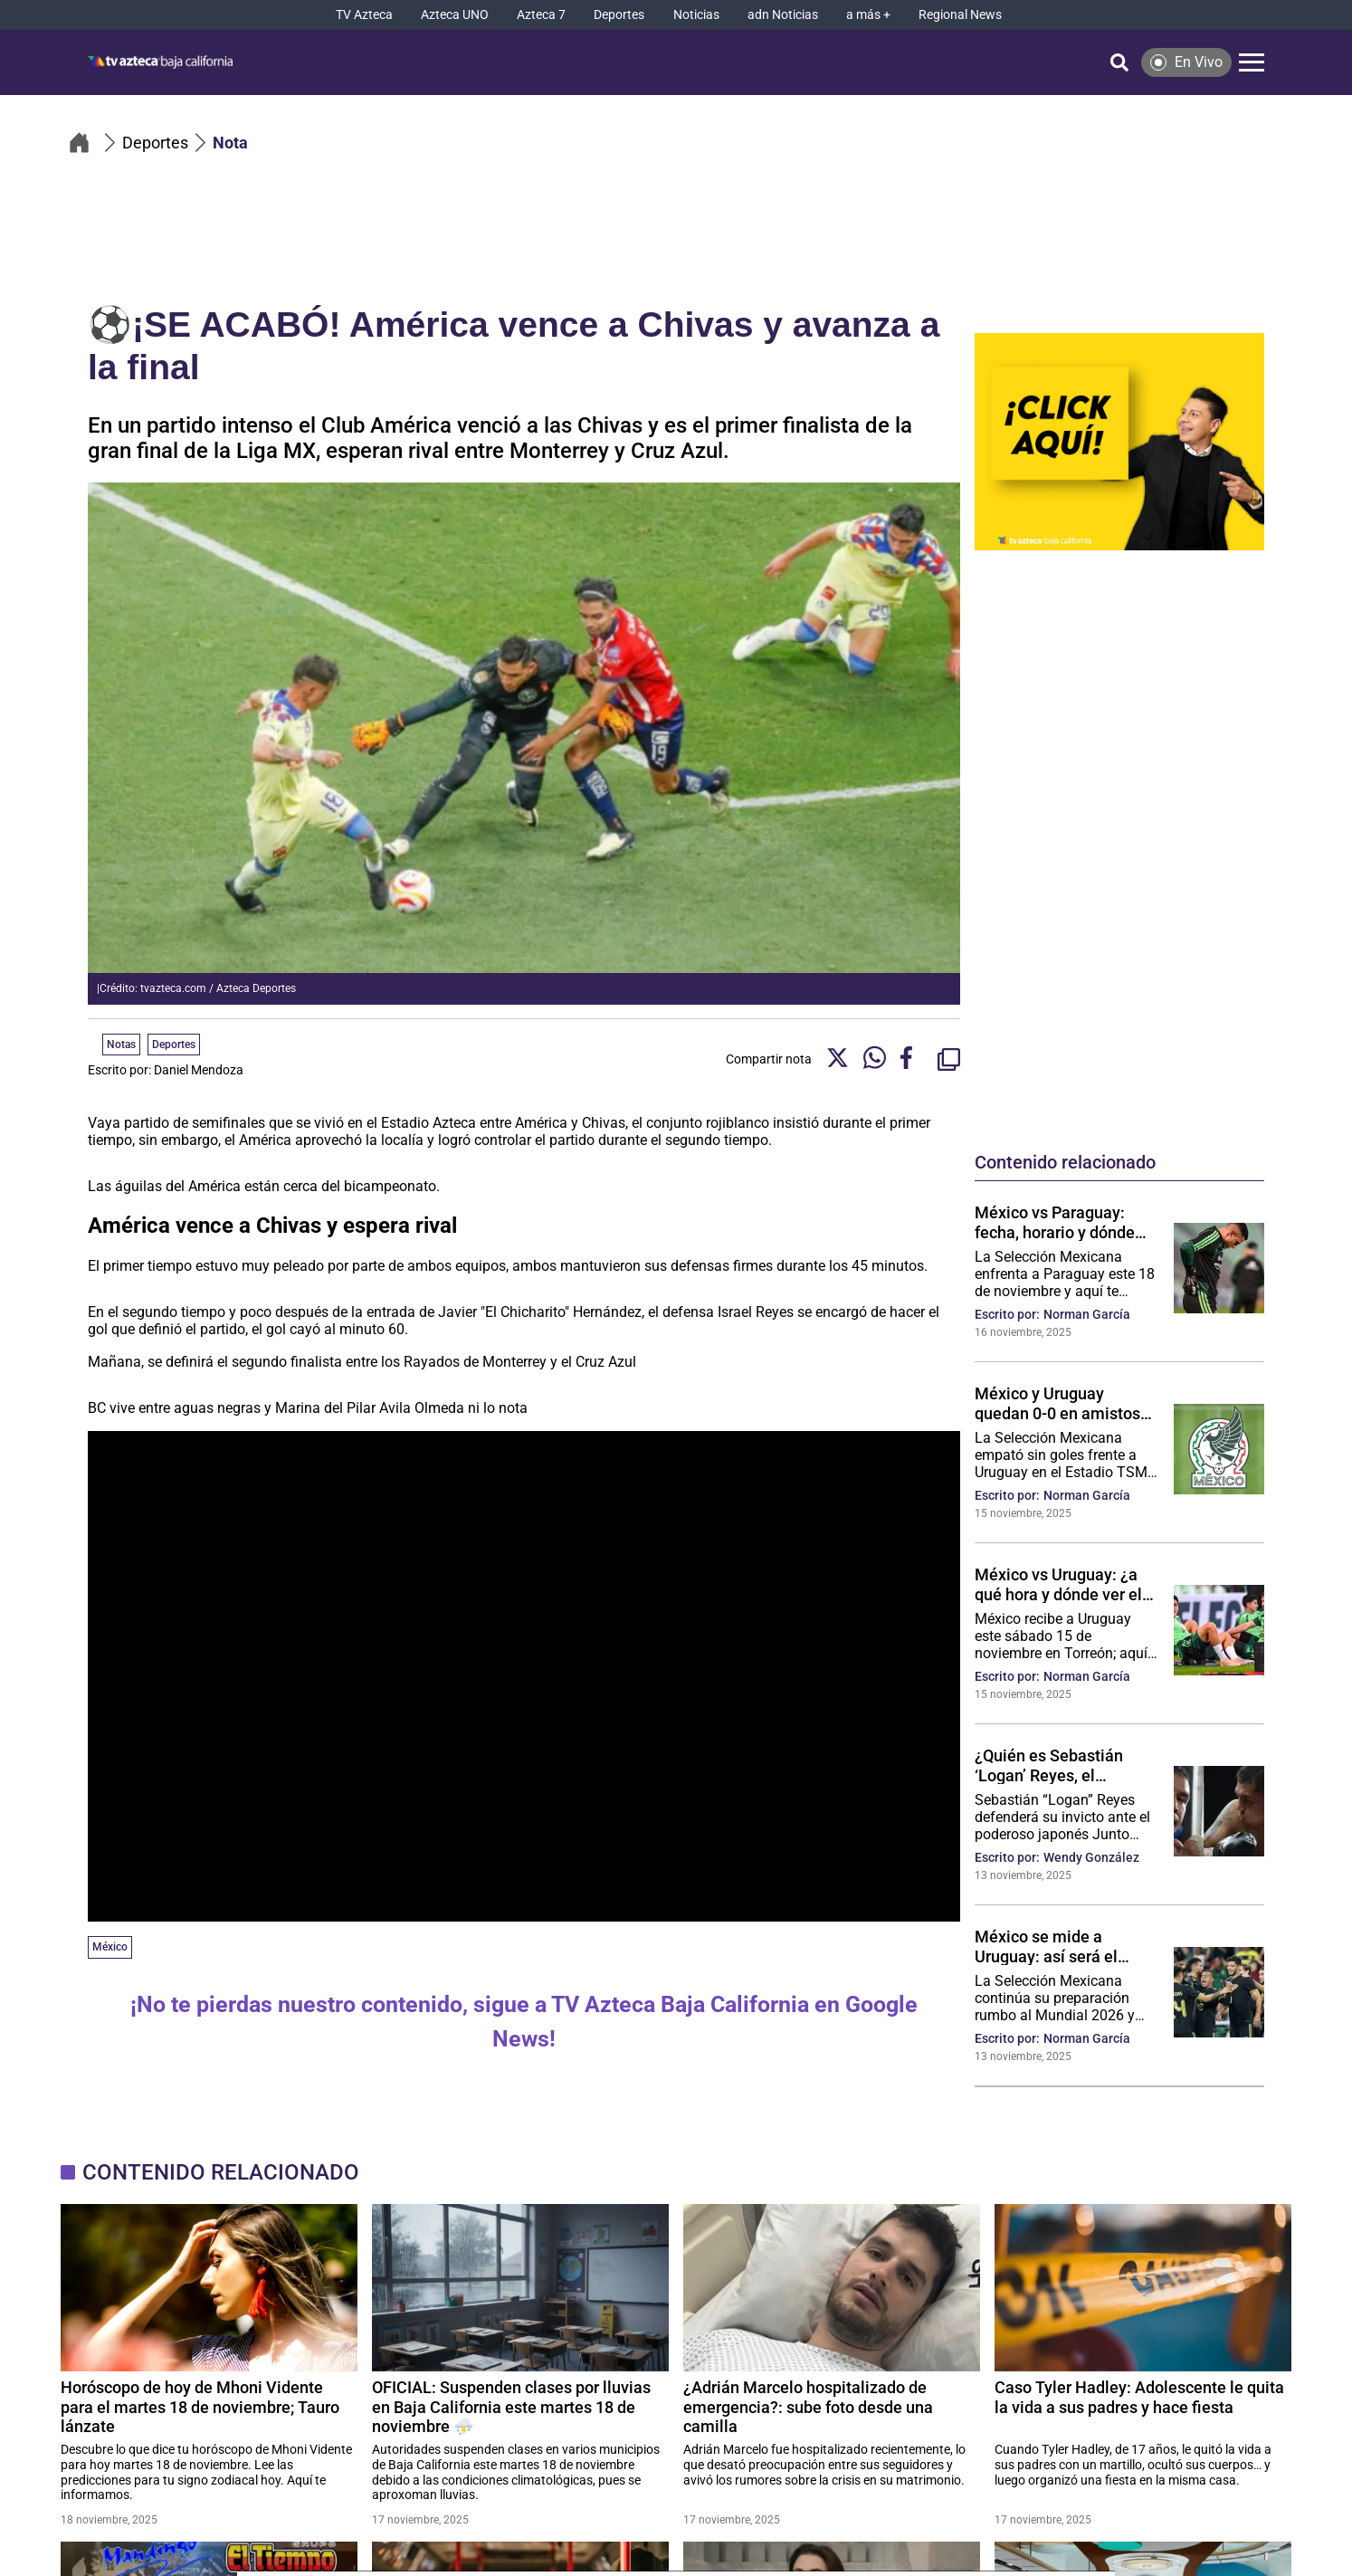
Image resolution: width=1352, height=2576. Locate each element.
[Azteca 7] (541, 15)
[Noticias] (696, 15)
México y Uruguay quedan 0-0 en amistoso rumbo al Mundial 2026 (1062, 1403)
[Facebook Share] (911, 1059)
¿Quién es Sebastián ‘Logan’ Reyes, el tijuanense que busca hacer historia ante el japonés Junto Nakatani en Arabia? (1061, 1765)
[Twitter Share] (837, 1059)
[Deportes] (619, 15)
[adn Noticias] (782, 15)
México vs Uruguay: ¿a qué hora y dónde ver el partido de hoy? (1058, 1584)
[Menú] (1251, 62)
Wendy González (1091, 1857)
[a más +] (868, 15)
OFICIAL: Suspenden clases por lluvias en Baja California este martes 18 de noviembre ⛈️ (511, 2406)
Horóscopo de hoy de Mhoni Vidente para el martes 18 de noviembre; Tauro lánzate (200, 2406)
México (110, 1947)
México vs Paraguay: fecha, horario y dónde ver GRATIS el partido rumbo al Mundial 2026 (1058, 1222)
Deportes (173, 1044)
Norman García (1086, 1314)
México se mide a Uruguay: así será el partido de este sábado (1057, 1946)
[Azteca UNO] (455, 15)
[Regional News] (960, 15)
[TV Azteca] (364, 15)
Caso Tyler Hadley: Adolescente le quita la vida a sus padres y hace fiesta (1139, 2397)
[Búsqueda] (1119, 62)
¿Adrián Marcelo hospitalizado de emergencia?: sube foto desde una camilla (808, 2406)
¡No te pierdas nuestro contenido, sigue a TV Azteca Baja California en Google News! (524, 2021)
